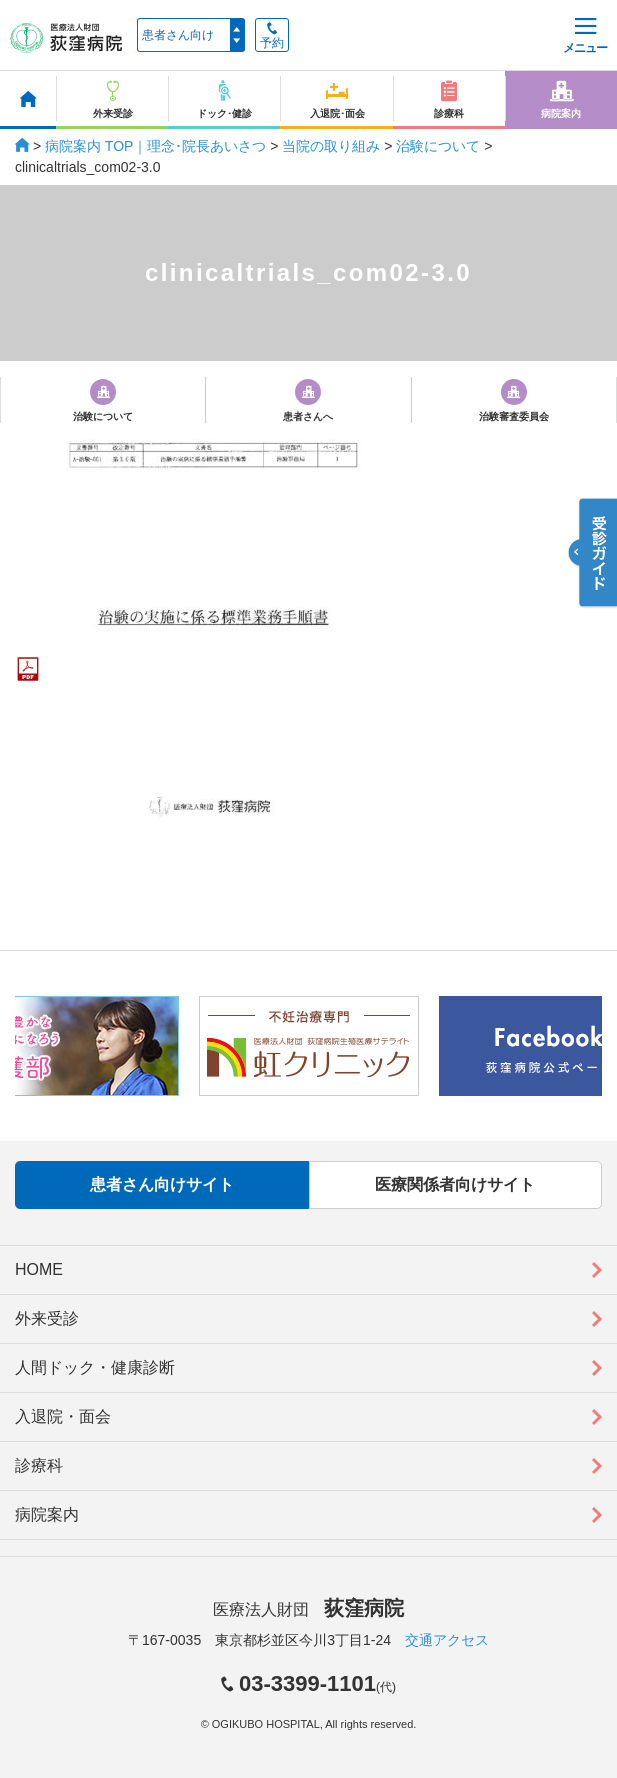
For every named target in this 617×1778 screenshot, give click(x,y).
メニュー (585, 36)
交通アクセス (447, 1640)
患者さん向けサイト (162, 1184)
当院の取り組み (331, 146)
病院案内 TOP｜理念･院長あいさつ (155, 146)
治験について (438, 146)
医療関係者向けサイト (455, 1184)
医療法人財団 (308, 1609)
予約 (272, 36)
